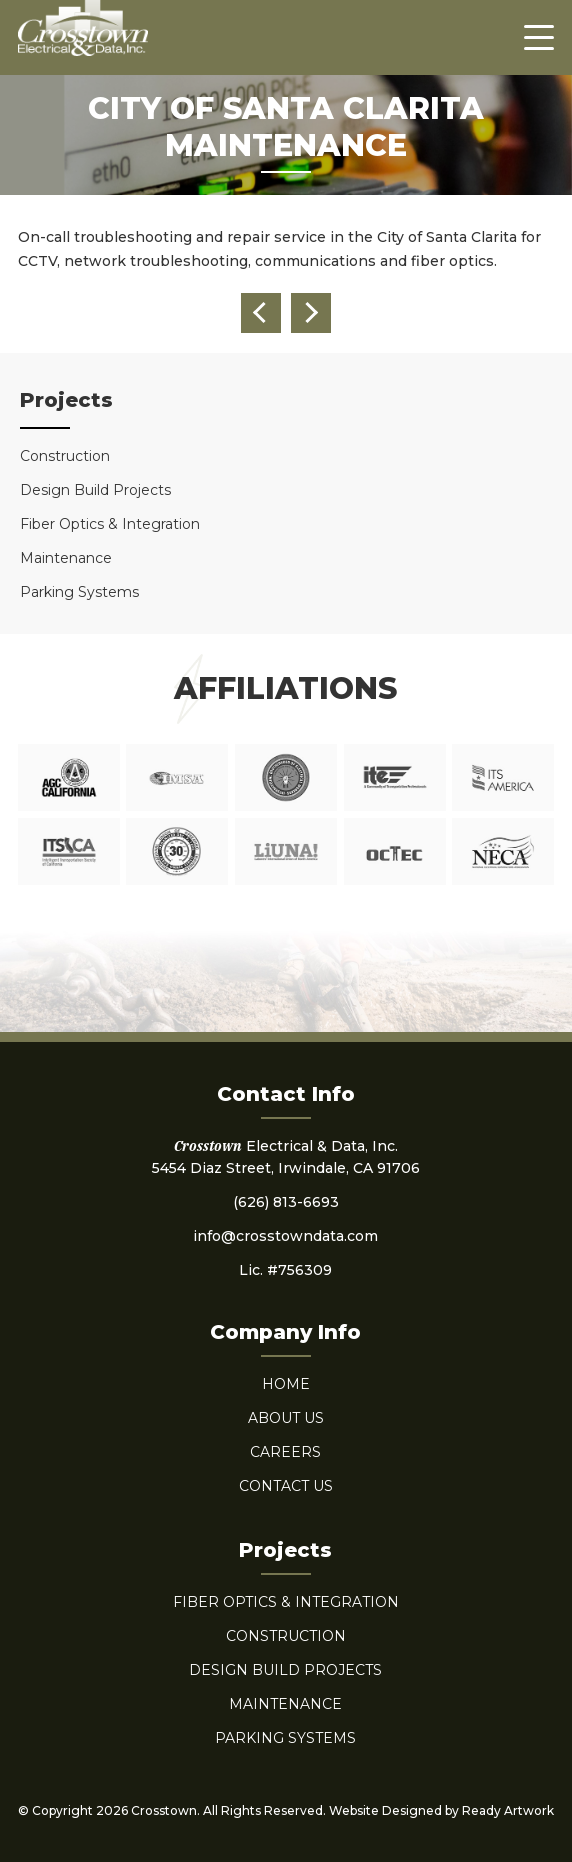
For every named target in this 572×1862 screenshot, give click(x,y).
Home (286, 1384)
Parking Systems (79, 592)
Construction (65, 456)
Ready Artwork (508, 1810)
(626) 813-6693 (286, 1202)
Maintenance (66, 558)
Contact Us (286, 1486)
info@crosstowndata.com (285, 1236)
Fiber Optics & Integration (110, 524)
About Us (286, 1418)
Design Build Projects (95, 490)
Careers (285, 1452)
